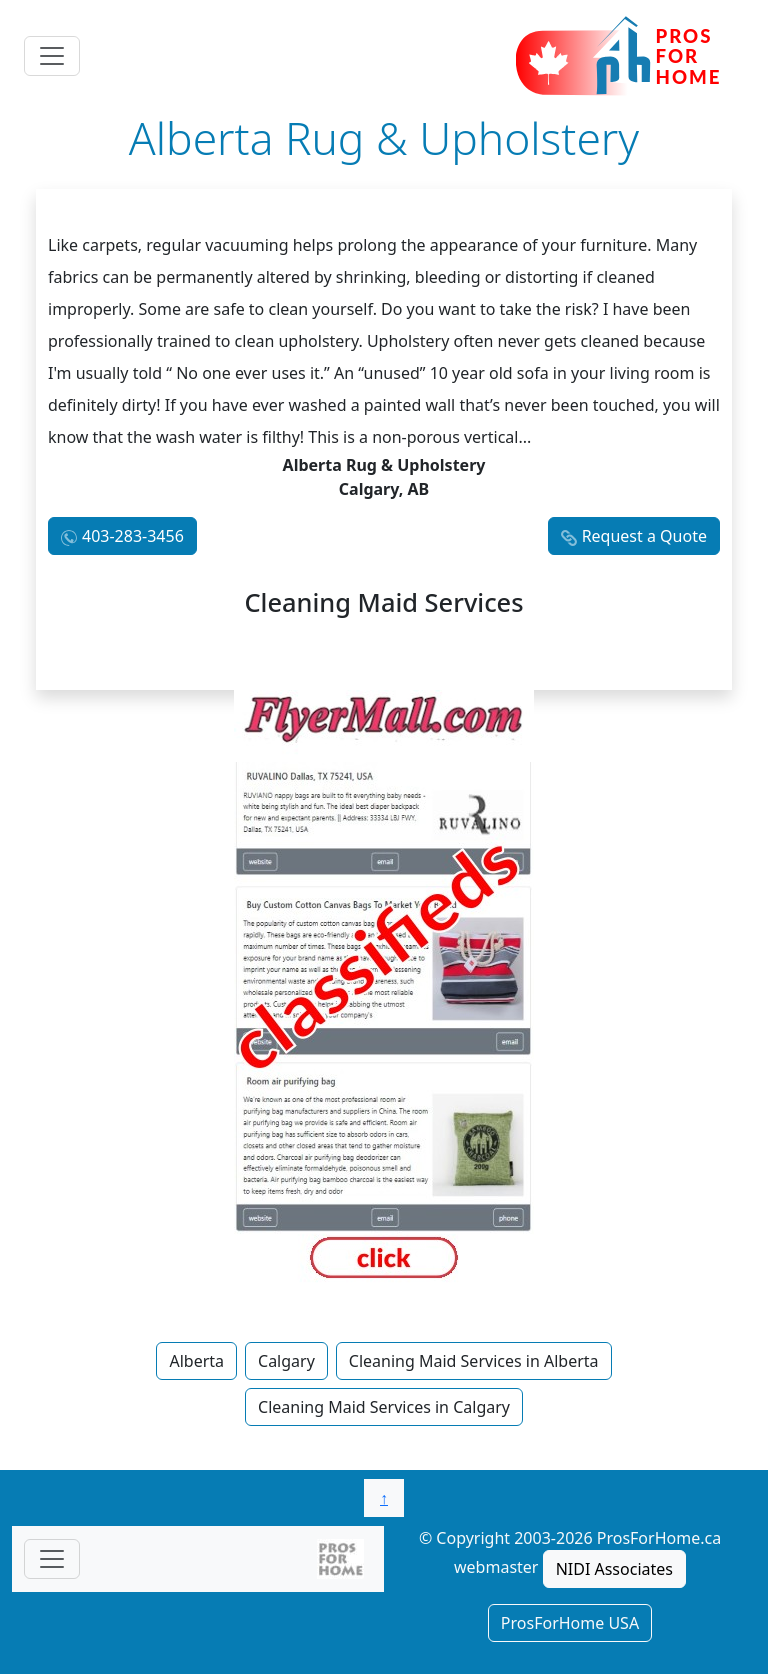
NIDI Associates (614, 1569)
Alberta (196, 1361)
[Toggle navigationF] (52, 1559)
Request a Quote (644, 536)
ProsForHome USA (570, 1623)
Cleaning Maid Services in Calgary (384, 1407)
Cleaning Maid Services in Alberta (474, 1361)
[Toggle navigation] (52, 56)
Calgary (286, 1361)
